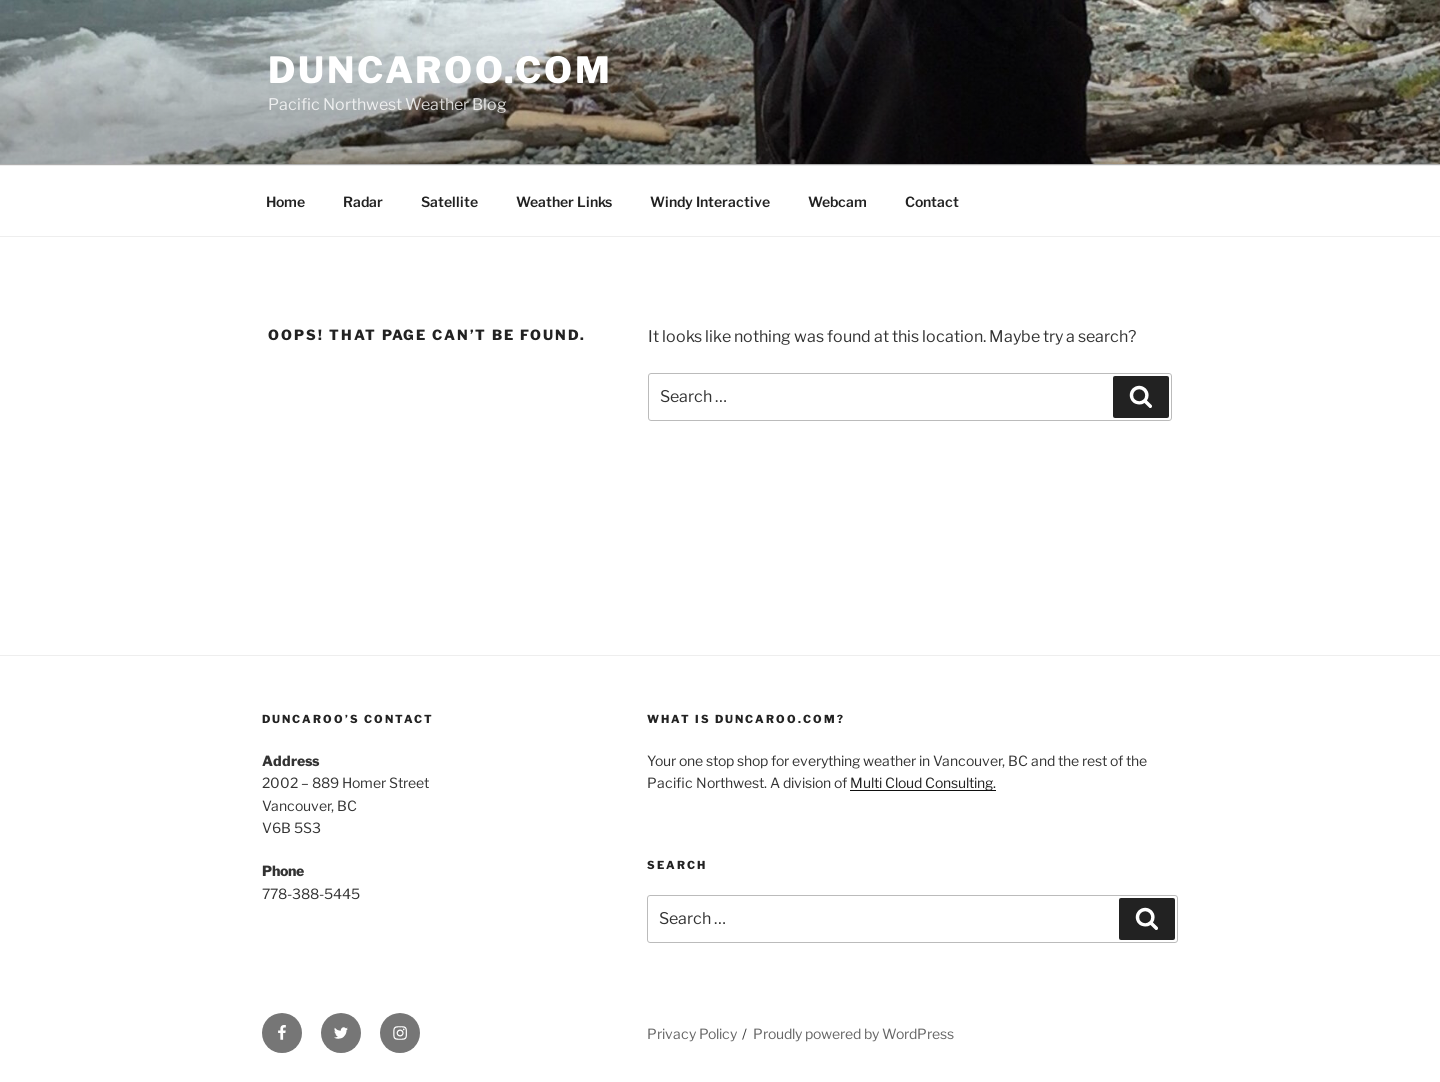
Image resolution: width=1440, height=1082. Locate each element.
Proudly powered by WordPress (853, 1033)
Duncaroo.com (440, 70)
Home (285, 201)
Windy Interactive (710, 201)
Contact (932, 201)
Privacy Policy (692, 1033)
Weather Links (564, 201)
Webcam (837, 201)
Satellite (449, 201)
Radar (363, 201)
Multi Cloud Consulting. (923, 782)
